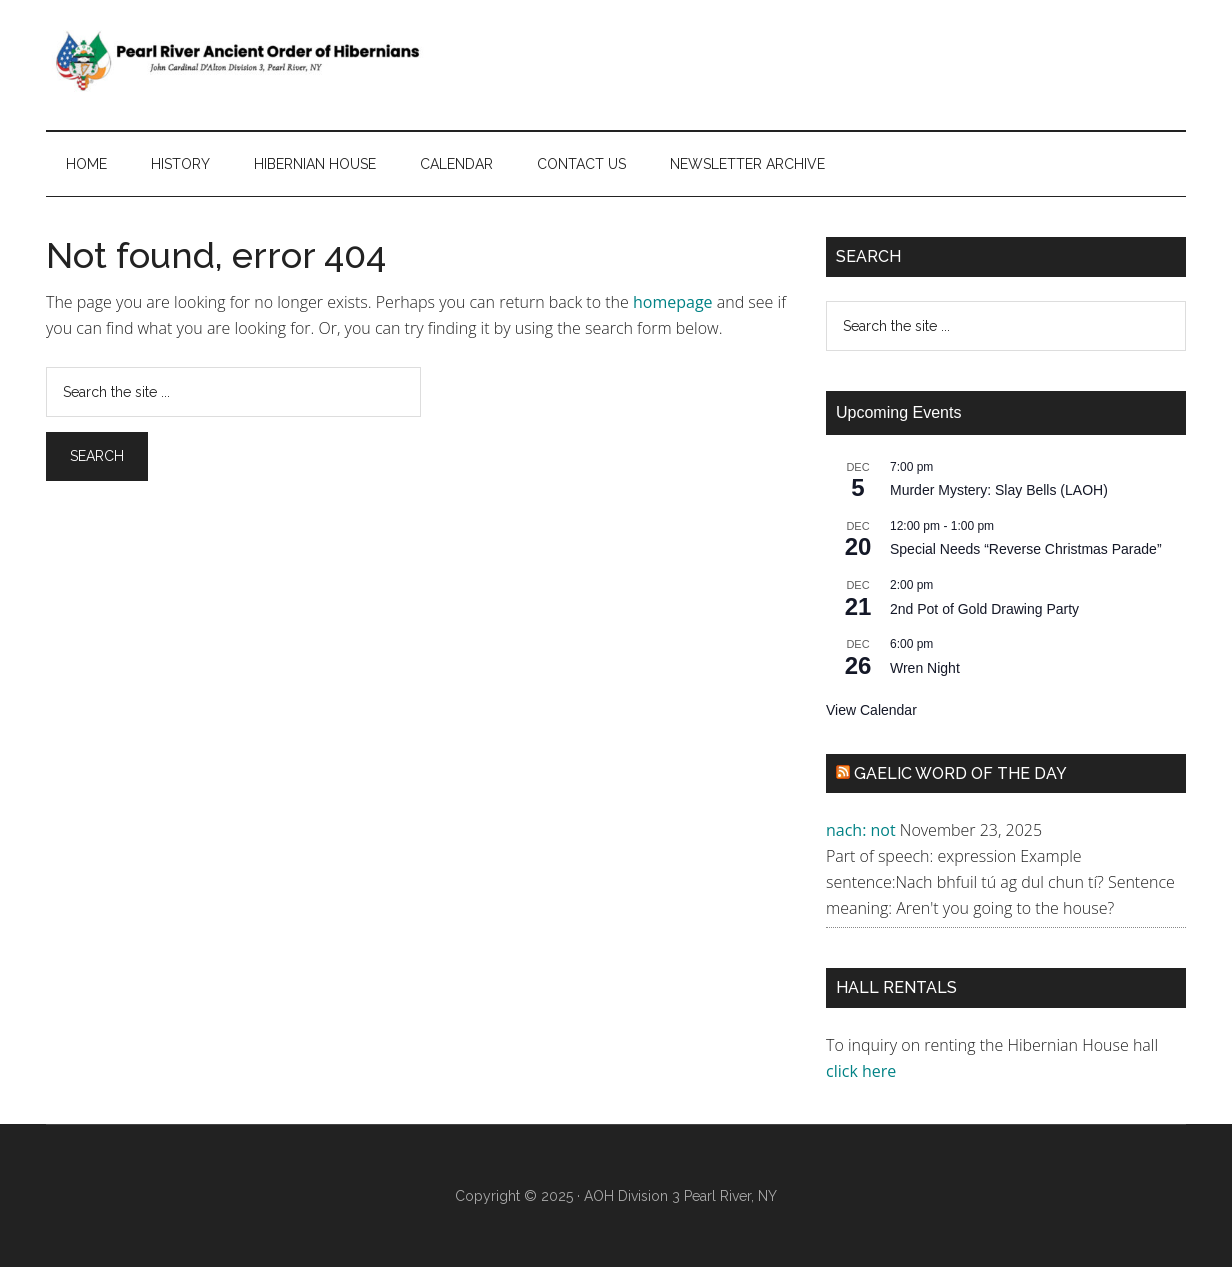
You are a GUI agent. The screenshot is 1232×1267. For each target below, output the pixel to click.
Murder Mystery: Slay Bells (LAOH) (999, 490)
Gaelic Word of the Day (960, 773)
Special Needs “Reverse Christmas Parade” (1026, 549)
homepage (673, 302)
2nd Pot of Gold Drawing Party (984, 609)
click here (863, 1071)
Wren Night (925, 668)
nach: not (861, 830)
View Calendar (871, 710)
